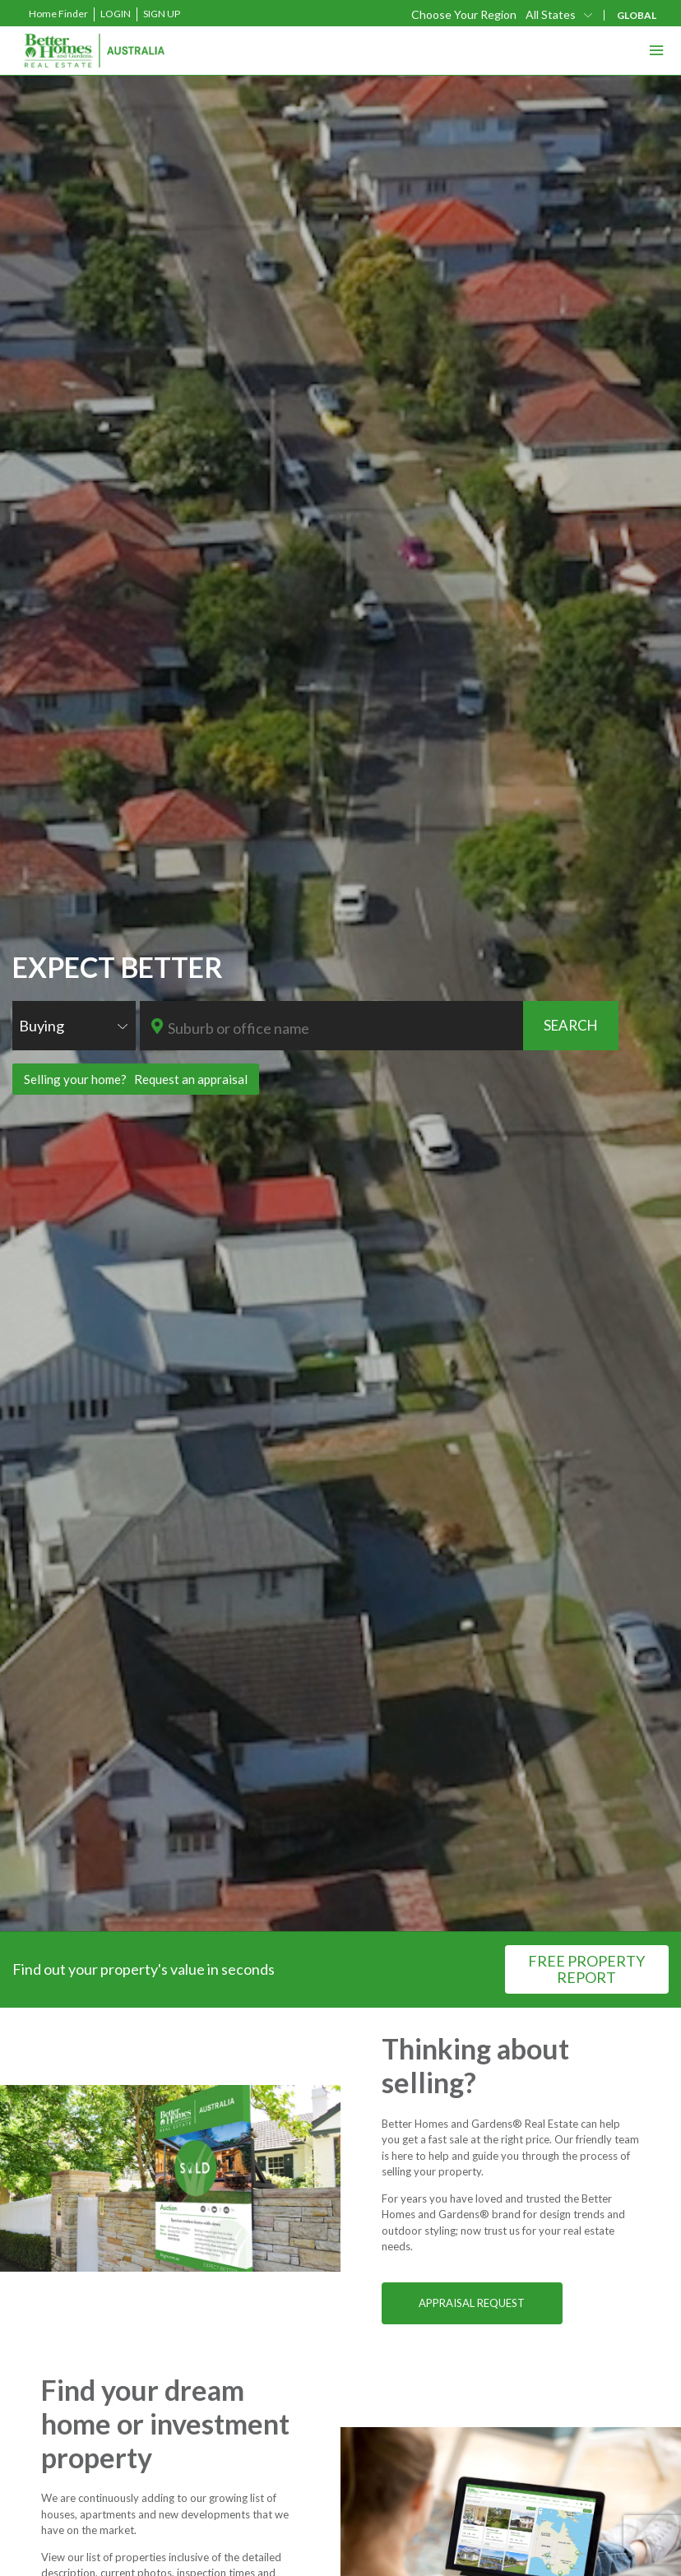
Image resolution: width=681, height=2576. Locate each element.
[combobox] (74, 1025)
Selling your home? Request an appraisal (136, 1079)
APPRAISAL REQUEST (472, 2303)
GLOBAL (636, 15)
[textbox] (344, 1028)
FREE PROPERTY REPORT (586, 1969)
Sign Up (161, 13)
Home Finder (58, 13)
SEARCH (571, 1025)
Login (115, 13)
